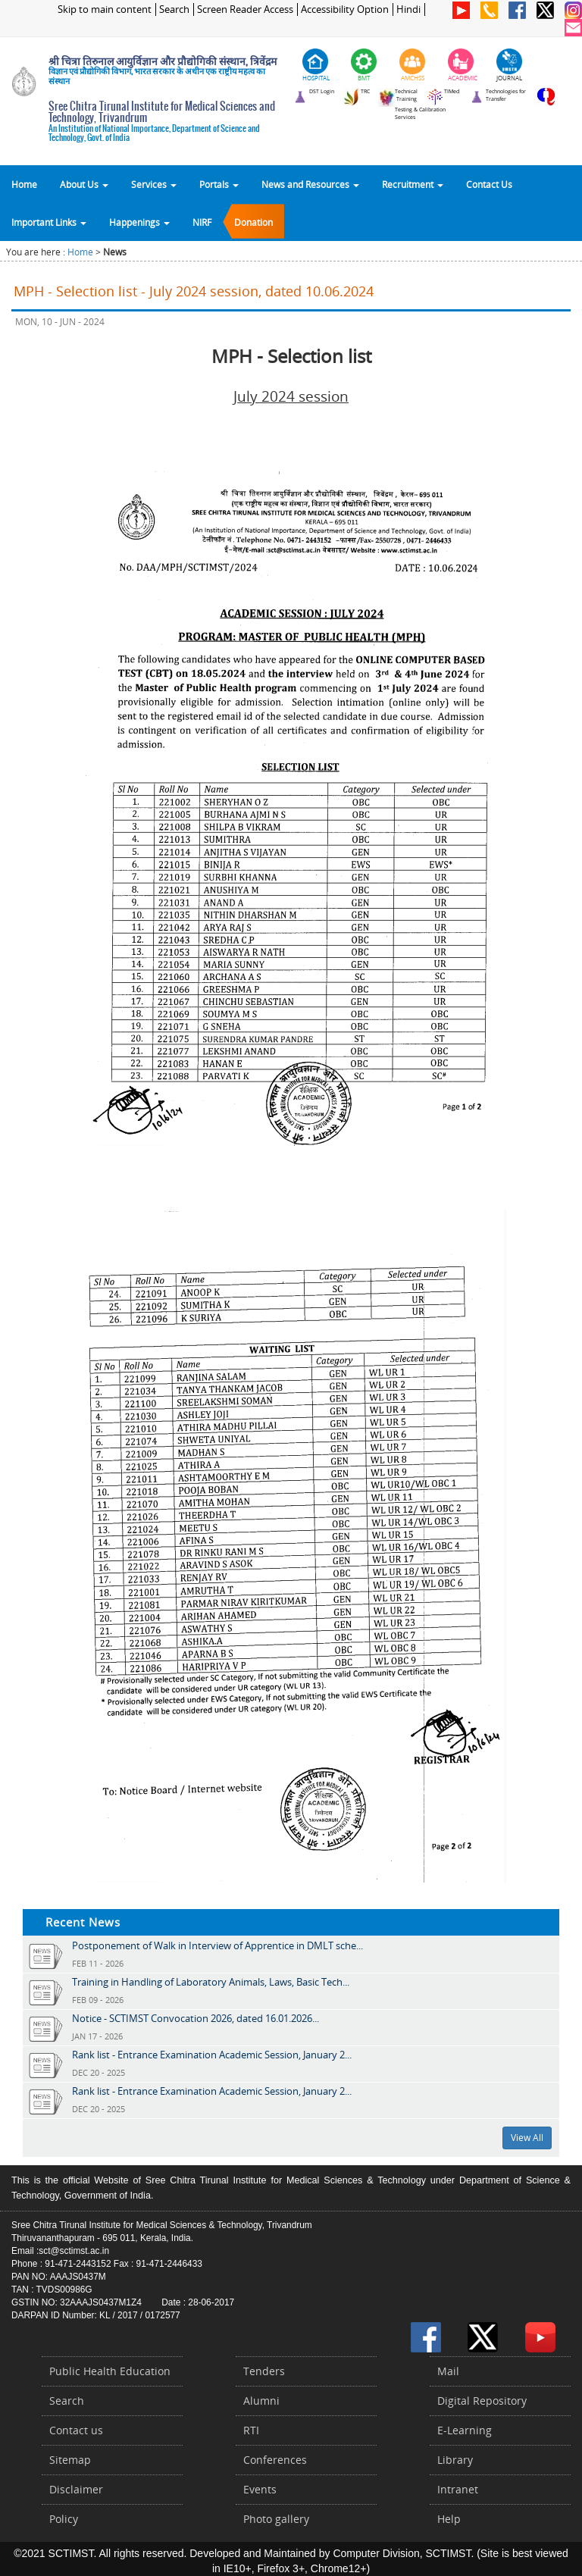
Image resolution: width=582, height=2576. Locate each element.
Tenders (264, 2371)
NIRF (201, 222)
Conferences (275, 2459)
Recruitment (412, 184)
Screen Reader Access (245, 9)
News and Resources (310, 184)
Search (174, 9)
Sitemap (70, 2459)
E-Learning (464, 2430)
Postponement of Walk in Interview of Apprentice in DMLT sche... (217, 1945)
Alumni (261, 2400)
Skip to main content (105, 9)
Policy (63, 2519)
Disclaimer (76, 2489)
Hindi (408, 9)
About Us (84, 184)
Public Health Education (110, 2371)
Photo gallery (276, 2519)
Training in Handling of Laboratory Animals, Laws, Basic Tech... (210, 1982)
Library (455, 2459)
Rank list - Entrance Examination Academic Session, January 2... (212, 2054)
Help (449, 2519)
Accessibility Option (345, 9)
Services (154, 184)
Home (24, 184)
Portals (219, 184)
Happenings (139, 222)
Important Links (48, 222)
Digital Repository (482, 2400)
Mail (448, 2371)
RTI (251, 2430)
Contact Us (489, 184)
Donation (253, 222)
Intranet (457, 2489)
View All (527, 2137)
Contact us (76, 2430)
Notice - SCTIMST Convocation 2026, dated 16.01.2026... (195, 2018)
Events (260, 2489)
